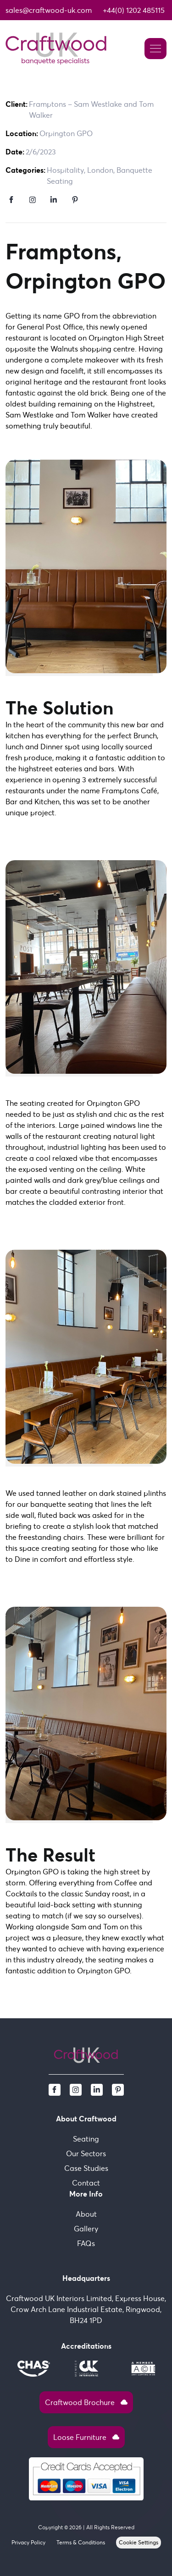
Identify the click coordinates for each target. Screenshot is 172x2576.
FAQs (86, 2243)
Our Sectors (86, 2153)
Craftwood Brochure (86, 2402)
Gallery (86, 2228)
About (86, 2214)
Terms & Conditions (80, 2542)
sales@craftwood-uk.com (49, 10)
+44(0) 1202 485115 (134, 10)
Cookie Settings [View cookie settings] (138, 2542)
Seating (86, 2138)
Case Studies (86, 2168)
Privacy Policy (28, 2542)
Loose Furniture (86, 2437)
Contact (86, 2182)
